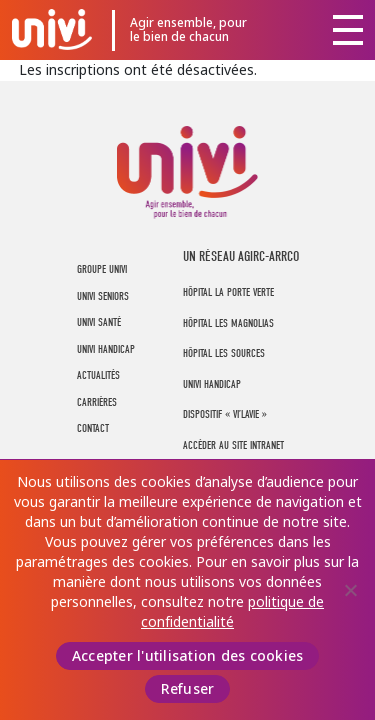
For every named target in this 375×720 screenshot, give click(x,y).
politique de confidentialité (232, 612)
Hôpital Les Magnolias (228, 323)
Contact (93, 428)
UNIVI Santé (99, 322)
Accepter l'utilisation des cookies (188, 656)
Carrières (97, 402)
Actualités (98, 375)
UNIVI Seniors (103, 296)
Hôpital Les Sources (224, 353)
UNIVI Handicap (106, 349)
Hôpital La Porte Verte (228, 292)
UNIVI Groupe (52, 29)
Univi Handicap (212, 384)
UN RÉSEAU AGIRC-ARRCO (241, 256)
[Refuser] (350, 590)
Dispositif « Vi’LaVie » (225, 414)
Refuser (188, 689)
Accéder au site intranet (233, 445)
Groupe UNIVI (102, 269)
